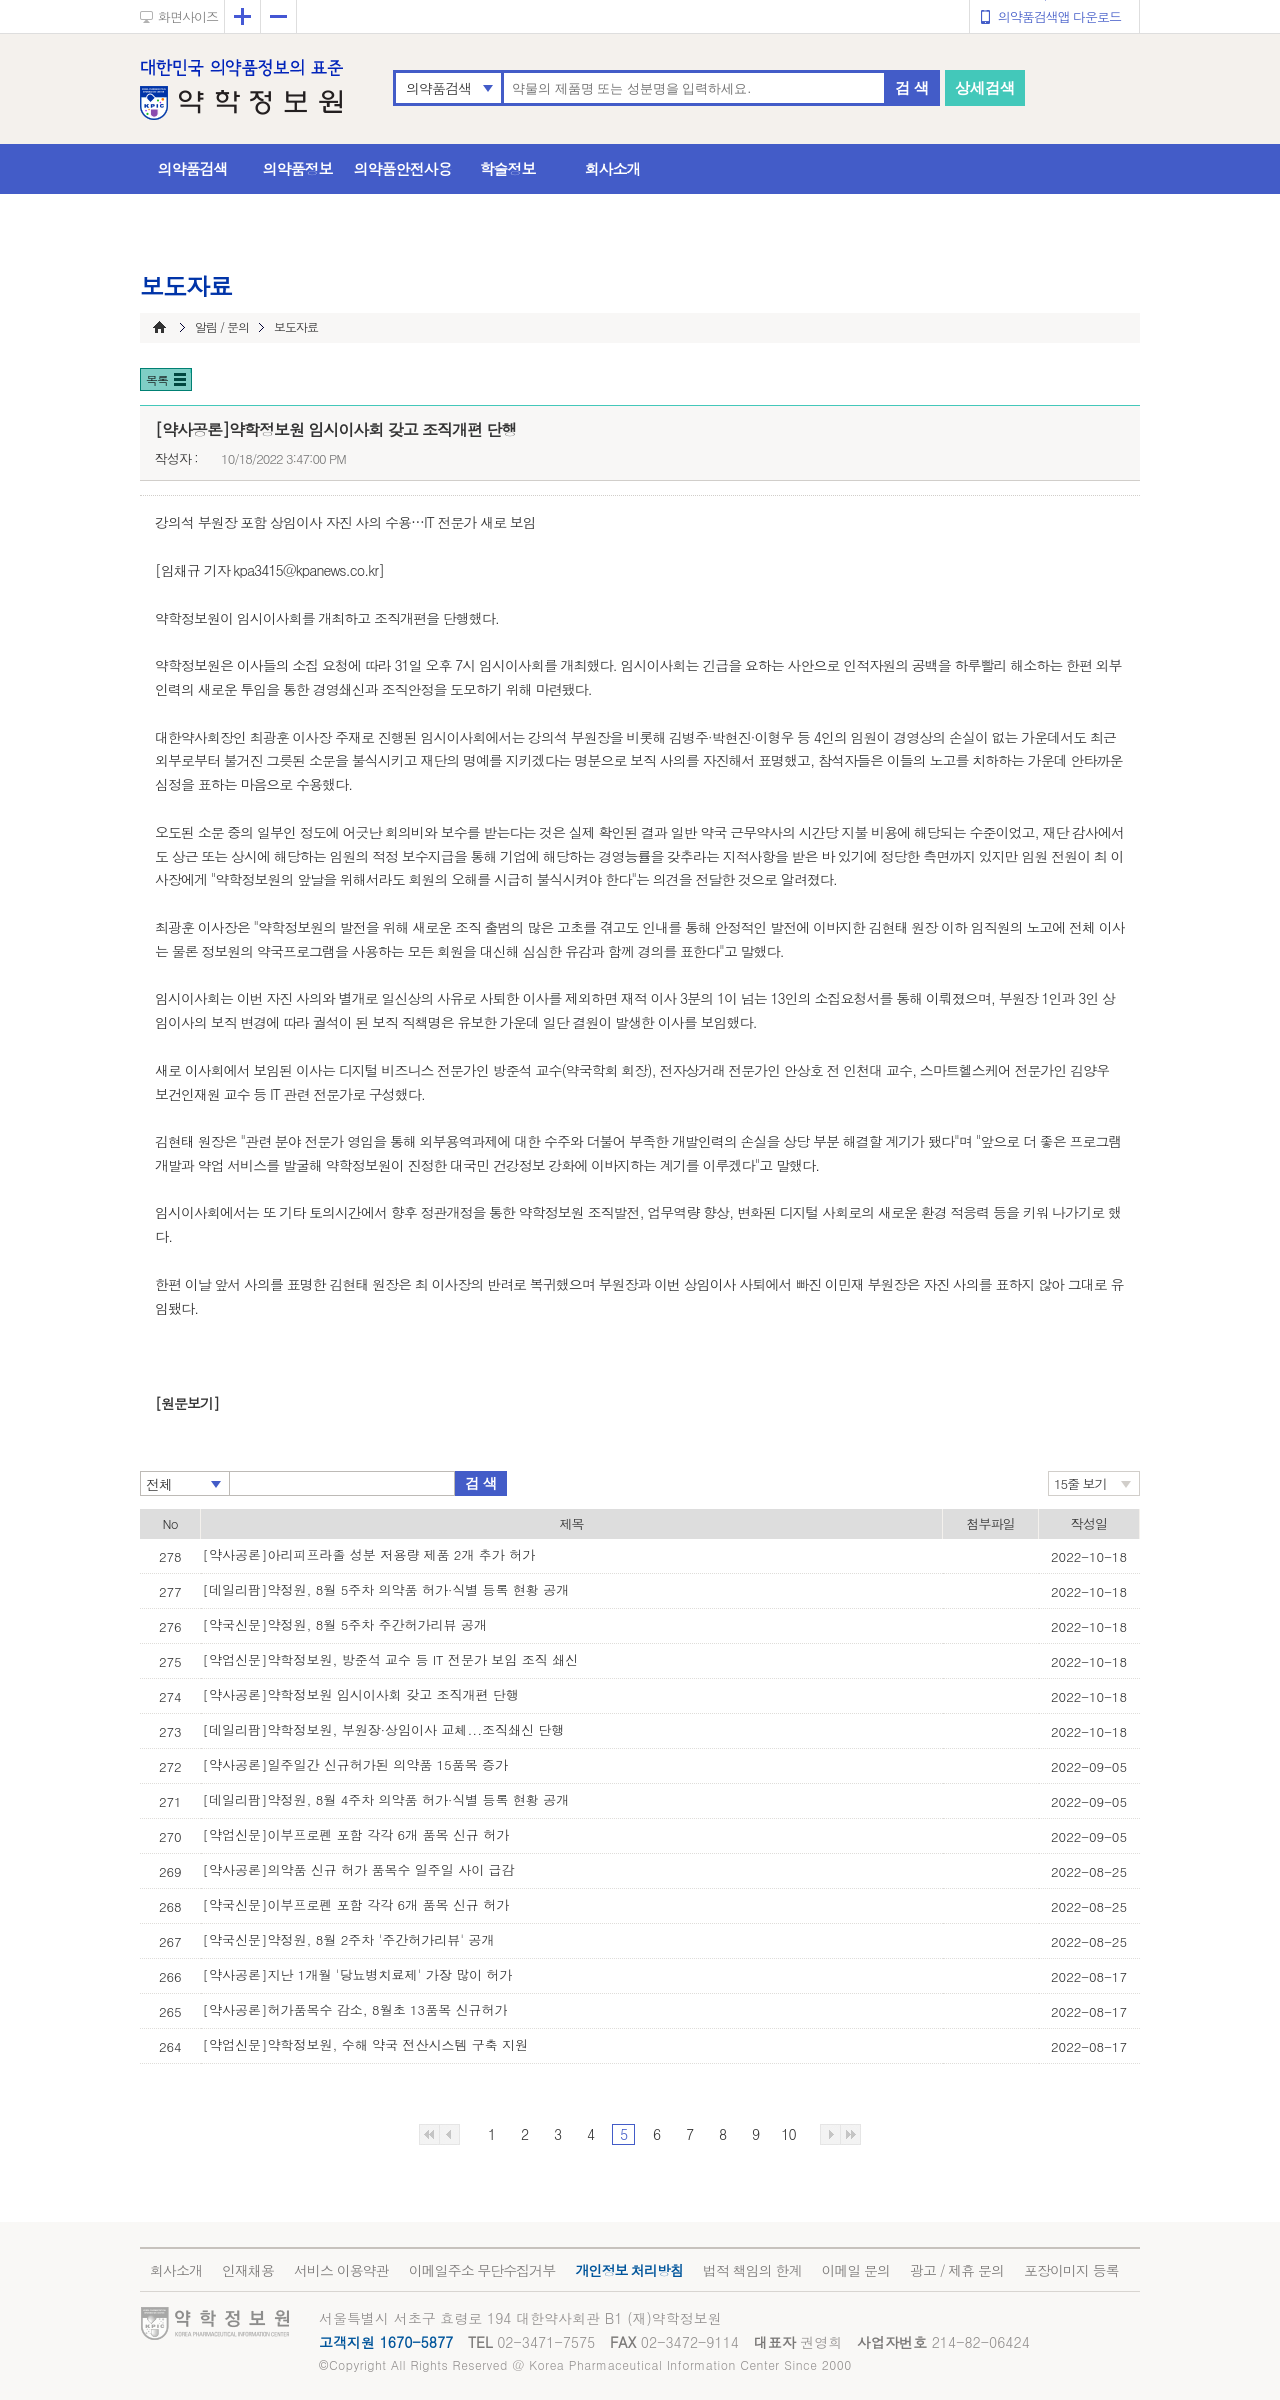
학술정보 (508, 168)
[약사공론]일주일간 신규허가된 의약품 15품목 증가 (356, 1764)
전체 (159, 1484)
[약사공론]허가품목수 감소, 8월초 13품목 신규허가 (355, 2009)
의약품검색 (438, 88)
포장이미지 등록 (1071, 2270)
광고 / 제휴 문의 (957, 2270)
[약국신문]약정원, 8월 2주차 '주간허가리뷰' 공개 (349, 1939)
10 (788, 2134)
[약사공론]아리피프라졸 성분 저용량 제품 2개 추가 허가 (369, 1554)
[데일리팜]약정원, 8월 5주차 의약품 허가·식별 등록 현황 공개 (386, 1589)
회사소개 (613, 168)
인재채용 (248, 2270)
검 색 (912, 87)
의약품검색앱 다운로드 (1059, 16)
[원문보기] (187, 1403)
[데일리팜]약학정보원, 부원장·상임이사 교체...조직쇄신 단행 (384, 1729)
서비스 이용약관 (341, 2270)
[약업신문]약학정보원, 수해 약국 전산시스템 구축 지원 (366, 2044)
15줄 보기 (1080, 1483)
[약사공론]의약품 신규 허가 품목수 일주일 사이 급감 (359, 1869)
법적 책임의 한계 (752, 2270)
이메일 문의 (855, 2270)
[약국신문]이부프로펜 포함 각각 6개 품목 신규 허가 (356, 1904)
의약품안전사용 (403, 168)
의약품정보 (298, 168)
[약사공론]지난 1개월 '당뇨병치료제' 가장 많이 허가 (358, 1974)
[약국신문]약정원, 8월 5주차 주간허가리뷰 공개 (345, 1624)
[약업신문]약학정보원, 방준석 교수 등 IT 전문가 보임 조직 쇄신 (391, 1659)
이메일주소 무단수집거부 (482, 2270)
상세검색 (985, 87)
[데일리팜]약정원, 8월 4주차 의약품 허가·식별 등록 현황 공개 (386, 1799)
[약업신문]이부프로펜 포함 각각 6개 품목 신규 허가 (356, 1834)
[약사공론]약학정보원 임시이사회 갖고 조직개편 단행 (361, 1694)
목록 (157, 379)
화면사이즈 (188, 16)
